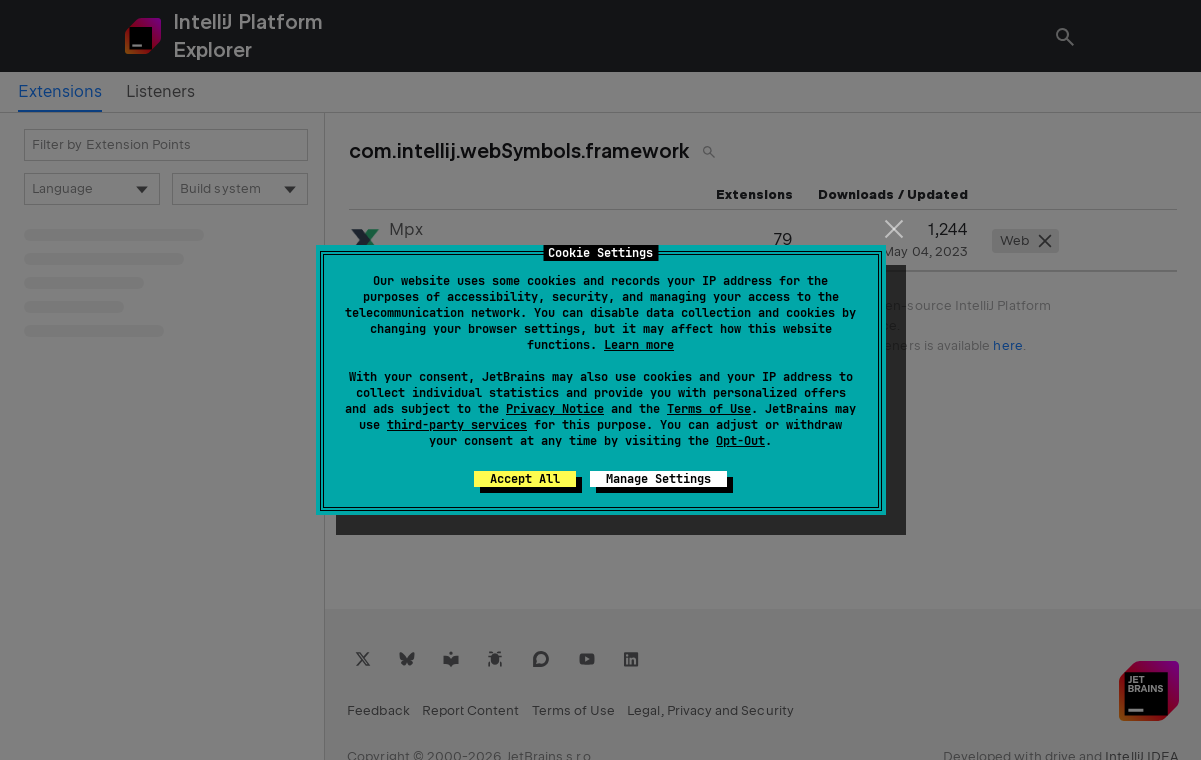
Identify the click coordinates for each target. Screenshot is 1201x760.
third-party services (457, 425)
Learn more (639, 345)
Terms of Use (709, 409)
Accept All (525, 479)
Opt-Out (740, 441)
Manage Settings (658, 479)
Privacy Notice (555, 409)
